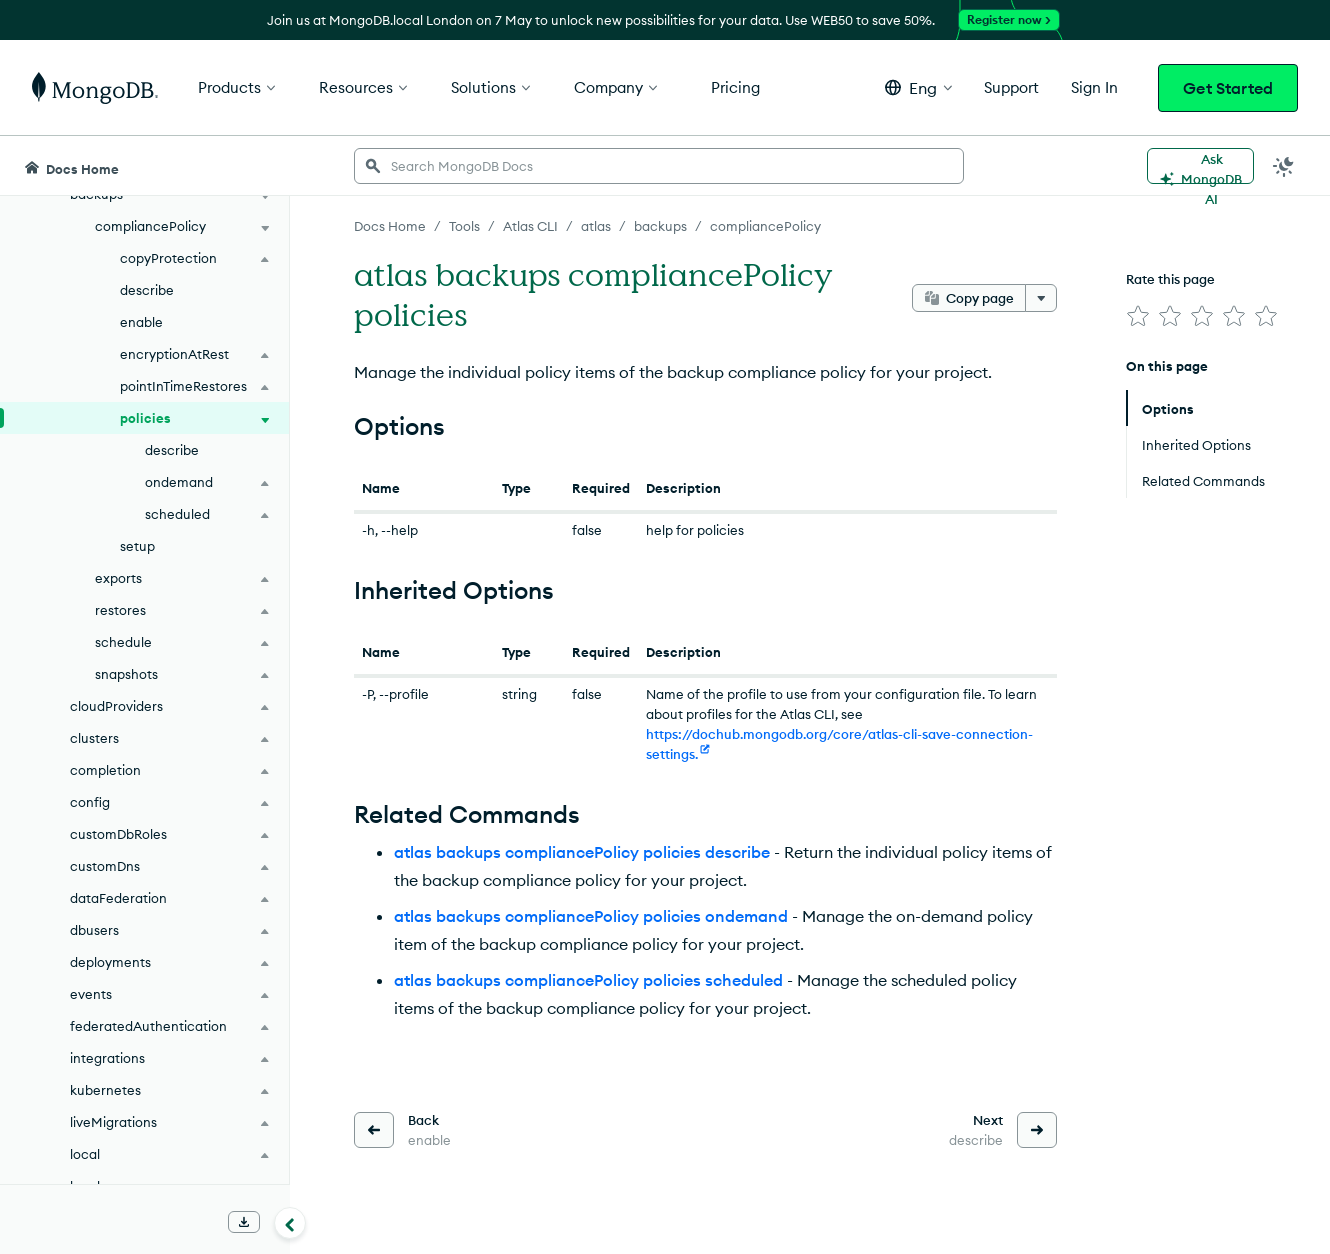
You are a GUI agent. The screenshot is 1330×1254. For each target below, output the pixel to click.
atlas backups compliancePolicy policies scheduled (588, 980)
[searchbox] (659, 166)
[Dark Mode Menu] (1284, 166)
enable (141, 322)
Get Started (1228, 88)
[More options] (1041, 298)
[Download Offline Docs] (244, 1222)
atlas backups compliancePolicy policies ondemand (591, 916)
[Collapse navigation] (290, 1223)
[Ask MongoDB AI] (1200, 166)
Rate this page (1170, 279)
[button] (918, 87)
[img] (1138, 316)
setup (137, 546)
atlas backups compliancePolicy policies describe (582, 852)
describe (147, 290)
